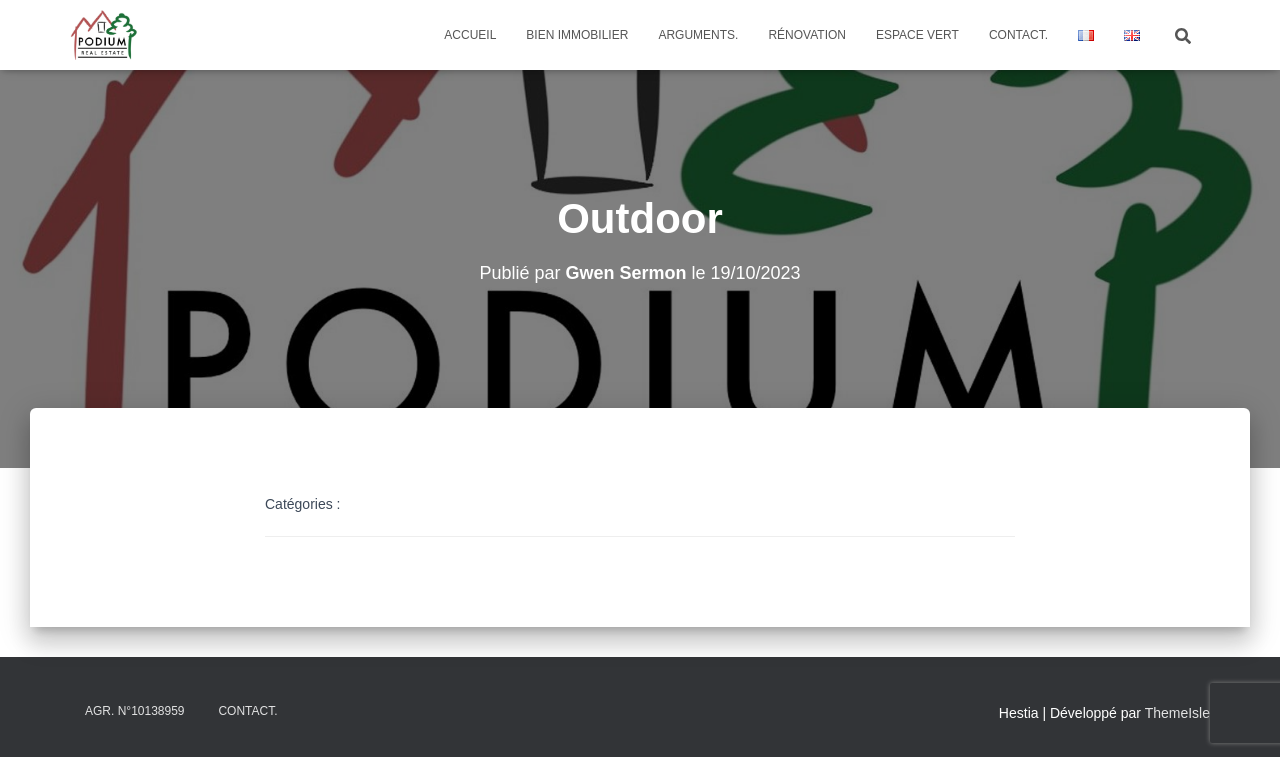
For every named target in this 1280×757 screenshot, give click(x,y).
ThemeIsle (1177, 713)
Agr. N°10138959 (135, 711)
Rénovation (807, 35)
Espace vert (917, 35)
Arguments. (698, 35)
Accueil (470, 35)
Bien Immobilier (577, 35)
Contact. (1018, 35)
